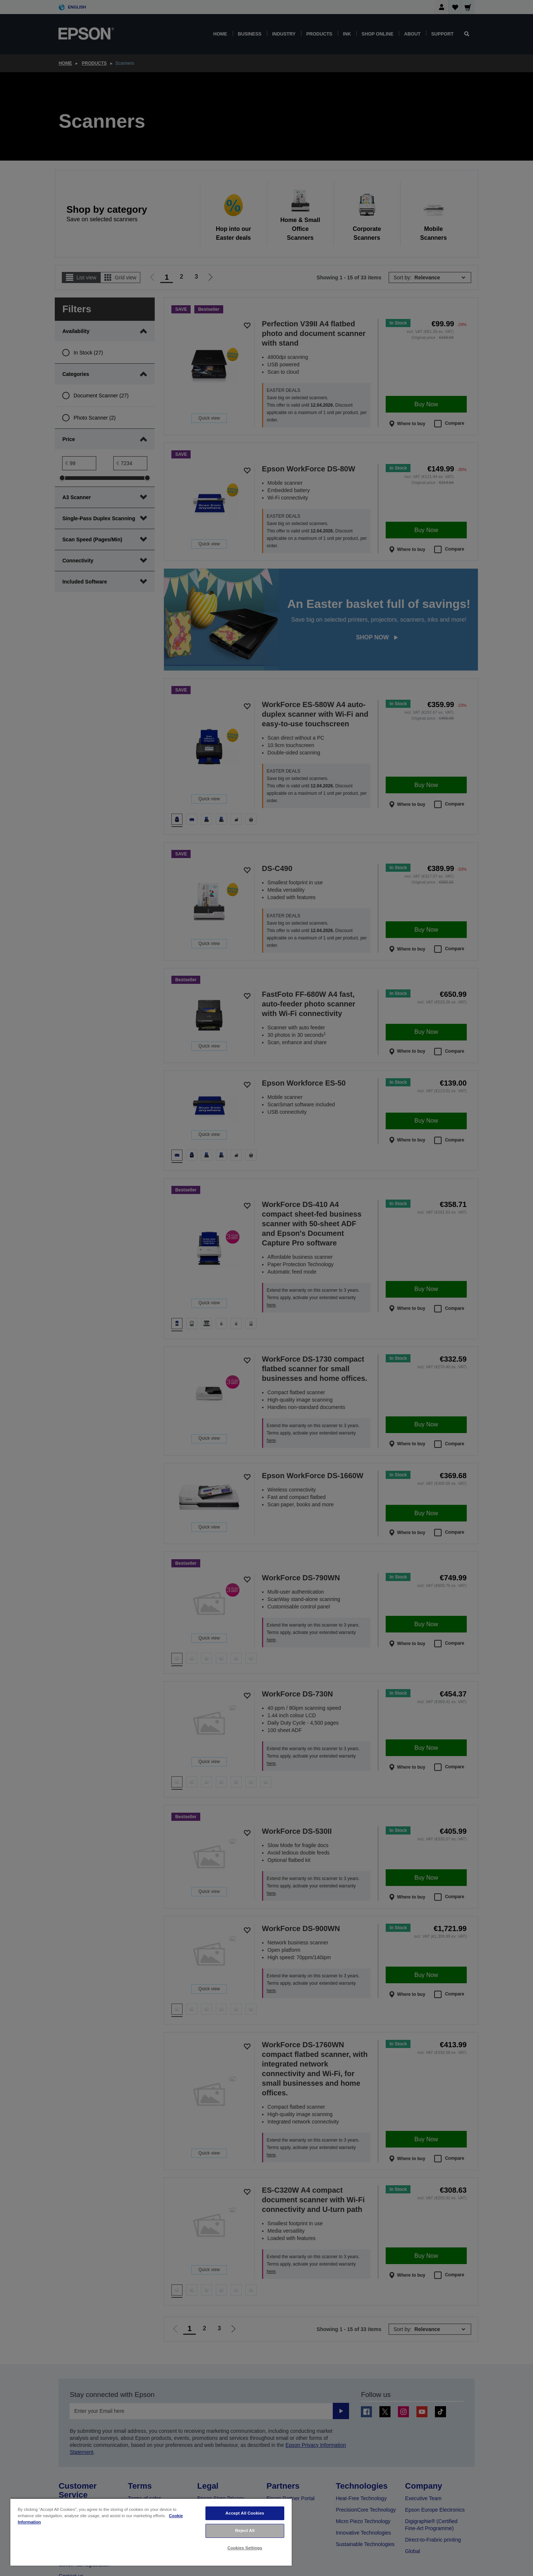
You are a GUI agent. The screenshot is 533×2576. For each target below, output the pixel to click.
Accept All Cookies (244, 2513)
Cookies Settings (244, 2548)
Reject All (245, 2530)
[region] (151, 2532)
